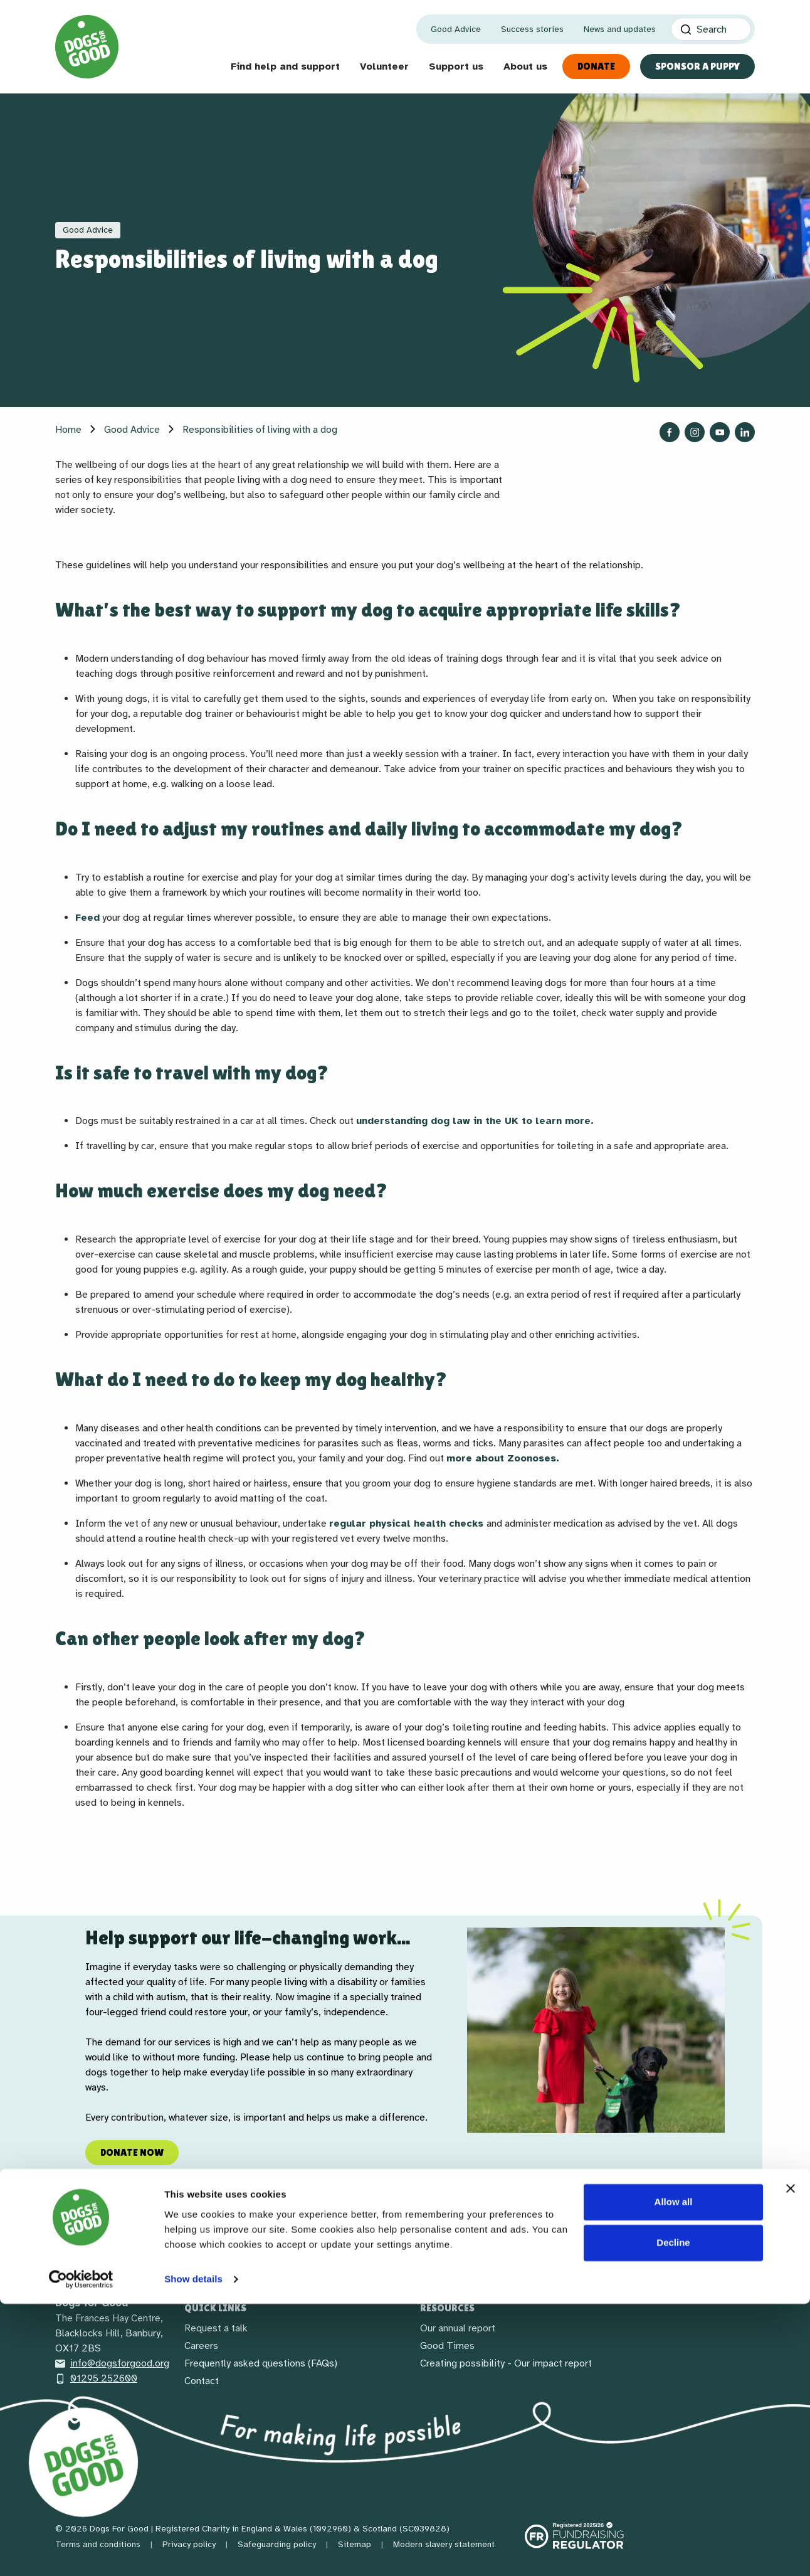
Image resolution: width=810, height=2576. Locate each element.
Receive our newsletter (405, 2253)
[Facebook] (67, 2252)
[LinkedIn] (158, 2252)
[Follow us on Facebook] (670, 432)
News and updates (620, 29)
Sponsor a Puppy (697, 66)
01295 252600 (96, 2378)
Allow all (674, 2474)
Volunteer (384, 66)
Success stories (532, 29)
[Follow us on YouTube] (720, 432)
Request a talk (216, 2328)
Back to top (709, 2253)
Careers (201, 2346)
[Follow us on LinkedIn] (745, 432)
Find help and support (285, 66)
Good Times (447, 2346)
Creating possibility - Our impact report (506, 2363)
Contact (201, 2381)
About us (525, 66)
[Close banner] (790, 2460)
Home (68, 429)
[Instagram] (97, 2252)
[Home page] (86, 46)
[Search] (711, 29)
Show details (193, 2551)
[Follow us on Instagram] (695, 432)
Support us (456, 66)
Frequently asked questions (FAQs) (260, 2363)
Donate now (132, 2152)
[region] (405, 2030)
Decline (673, 2515)
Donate (596, 66)
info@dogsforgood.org (112, 2363)
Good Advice (456, 29)
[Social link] (127, 2252)
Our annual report (457, 2328)
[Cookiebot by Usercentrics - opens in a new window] (81, 2551)
